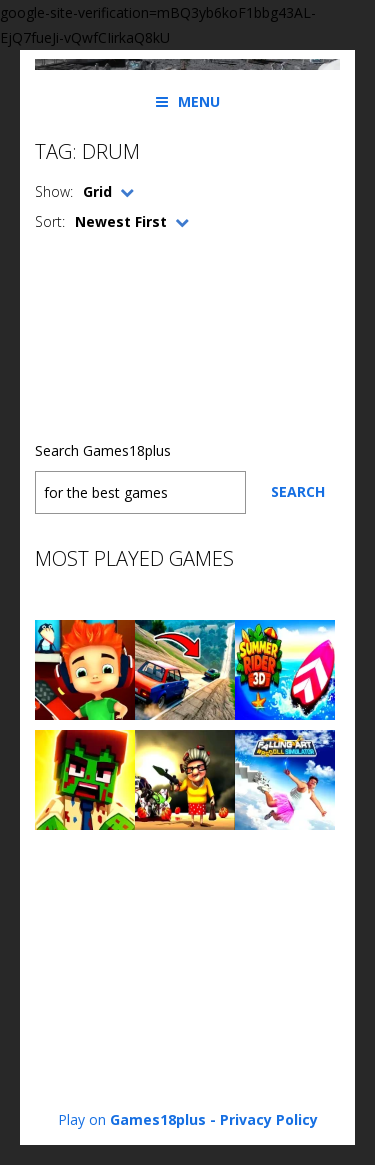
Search (298, 491)
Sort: (50, 221)
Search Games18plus (103, 450)
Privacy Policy (269, 1119)
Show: (54, 191)
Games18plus (158, 1119)
